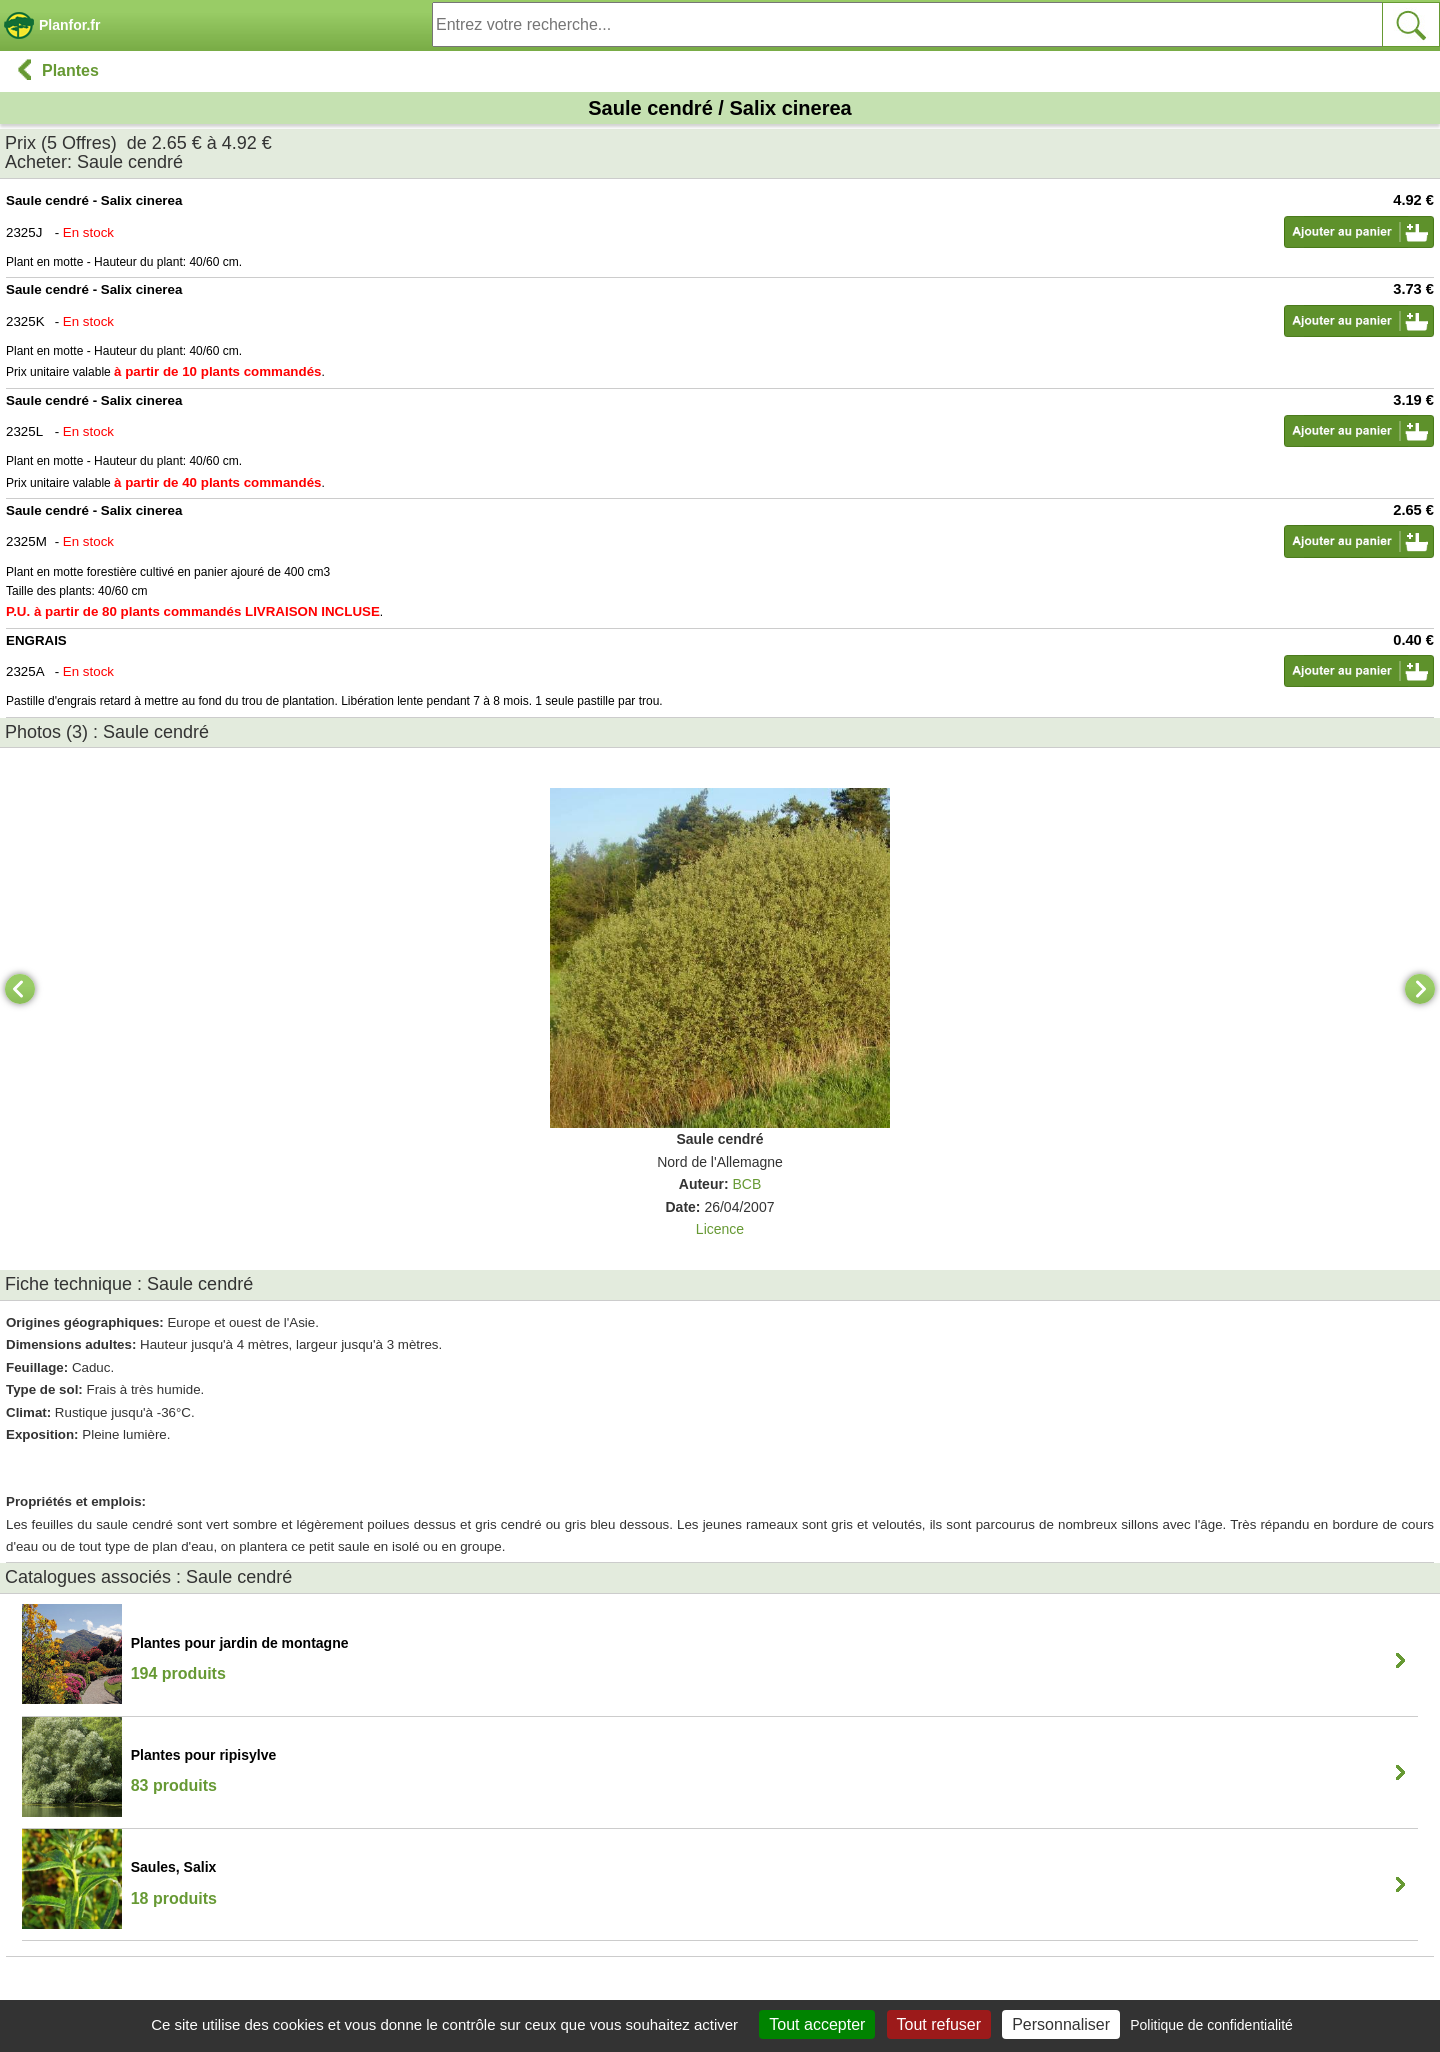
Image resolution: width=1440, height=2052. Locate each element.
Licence (720, 1229)
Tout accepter (817, 2024)
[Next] (1420, 989)
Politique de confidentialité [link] (1211, 2025)
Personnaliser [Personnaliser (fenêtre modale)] (1061, 2024)
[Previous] (20, 989)
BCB (746, 1184)
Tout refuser (939, 2024)
